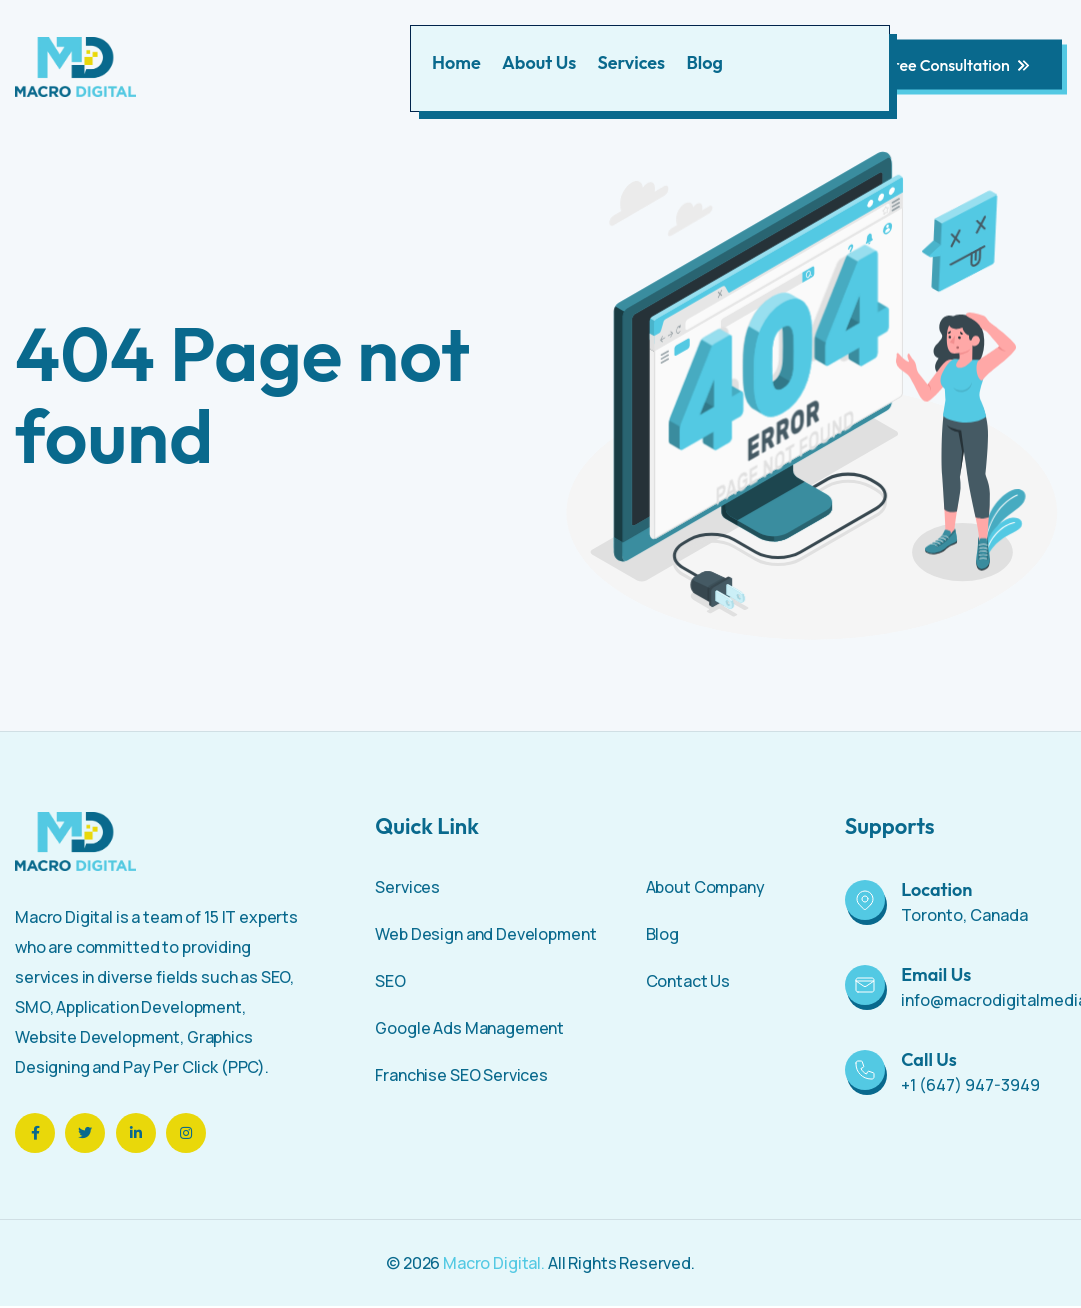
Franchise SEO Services (461, 1075)
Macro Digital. (494, 1263)
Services (632, 62)
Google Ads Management (469, 1028)
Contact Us (688, 981)
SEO (390, 981)
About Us (539, 62)
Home (456, 62)
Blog (704, 62)
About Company (705, 887)
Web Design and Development (485, 934)
